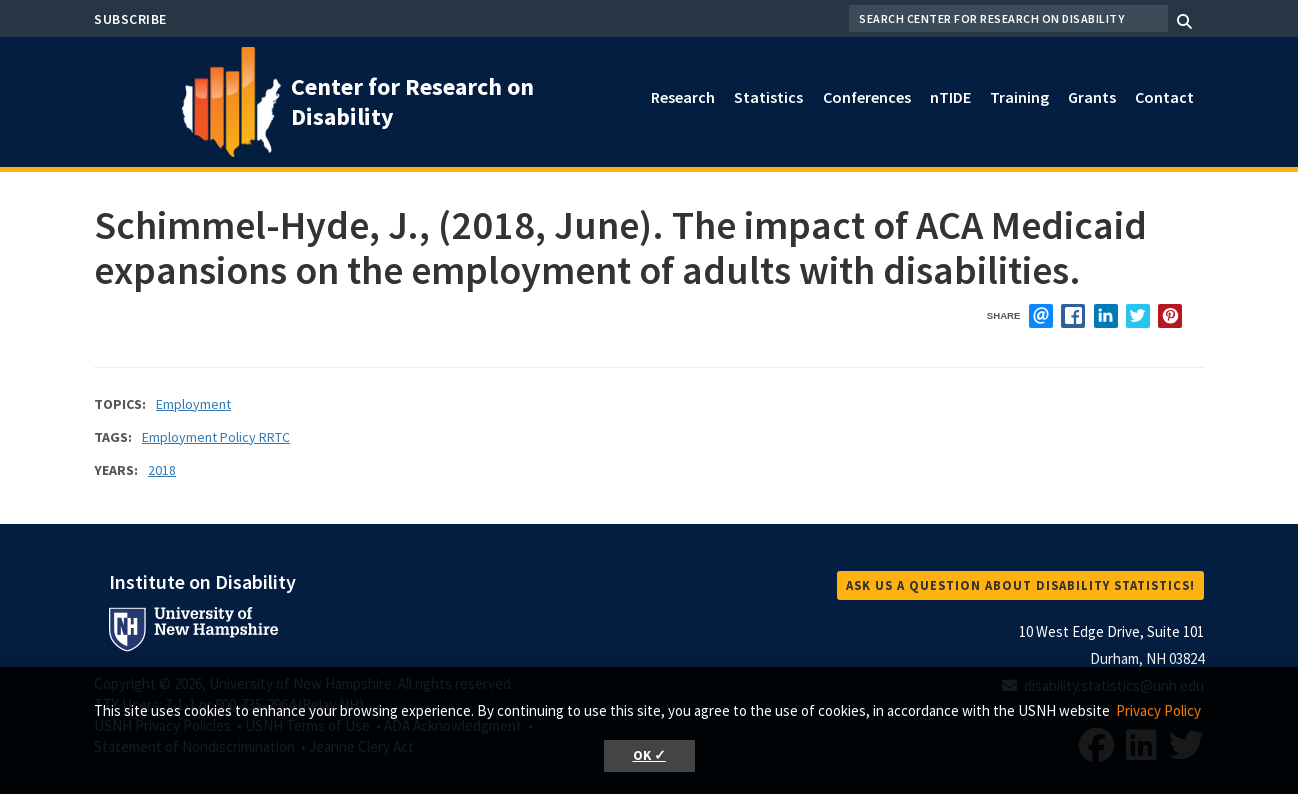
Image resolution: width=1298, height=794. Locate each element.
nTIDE (950, 97)
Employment (193, 404)
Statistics (768, 97)
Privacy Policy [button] (1158, 710)
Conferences (867, 97)
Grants (1092, 97)
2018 (162, 470)
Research (683, 97)
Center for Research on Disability (412, 101)
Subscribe (130, 19)
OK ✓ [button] (649, 755)
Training (1019, 97)
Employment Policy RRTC (216, 437)
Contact (1164, 97)
